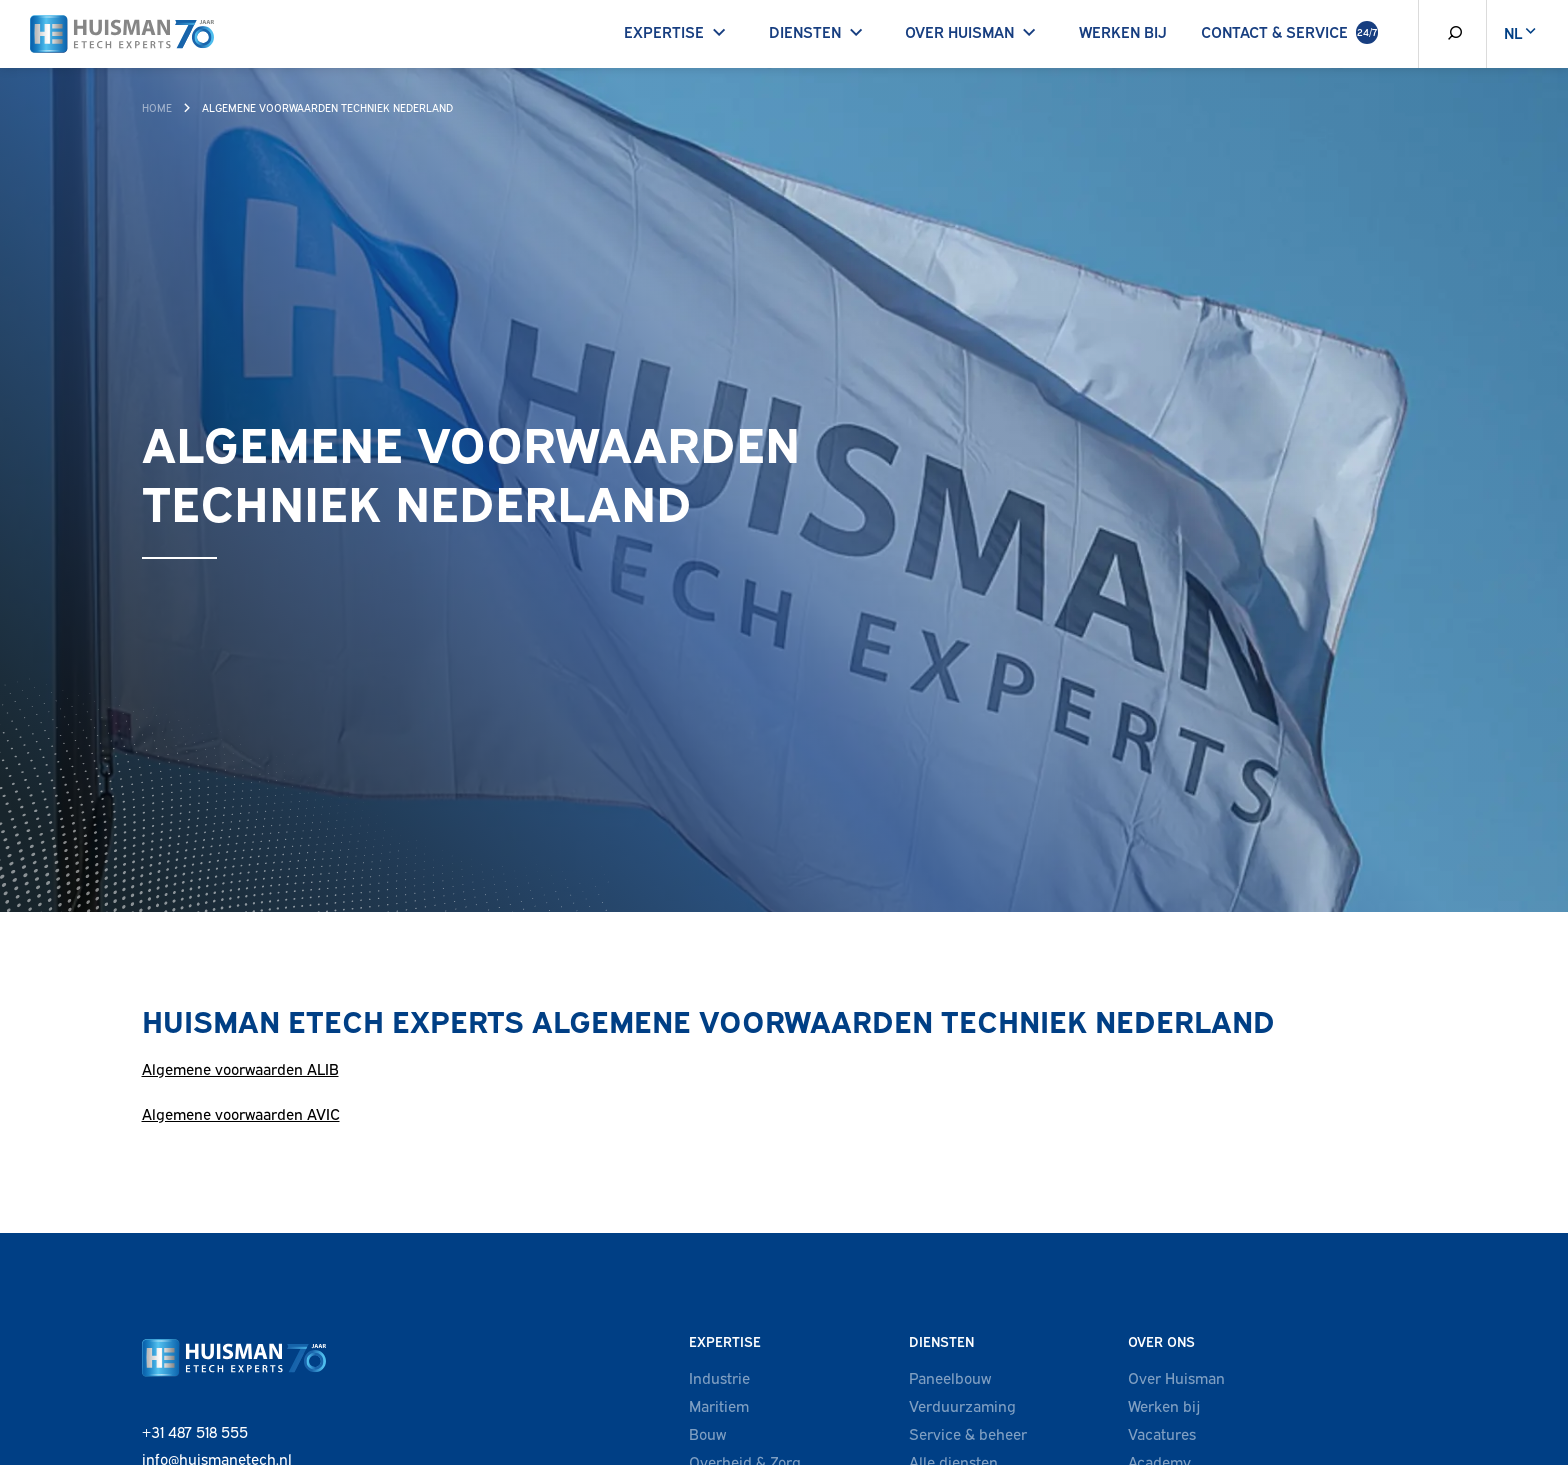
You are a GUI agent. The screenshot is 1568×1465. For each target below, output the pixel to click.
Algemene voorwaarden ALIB (240, 1068)
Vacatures (1162, 1433)
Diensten (820, 31)
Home (157, 107)
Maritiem (719, 1405)
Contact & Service (1289, 32)
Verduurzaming (962, 1405)
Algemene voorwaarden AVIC (241, 1113)
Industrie (719, 1377)
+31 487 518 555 (195, 1431)
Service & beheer (968, 1433)
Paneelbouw (950, 1377)
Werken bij (1123, 31)
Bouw (707, 1433)
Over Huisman (974, 31)
